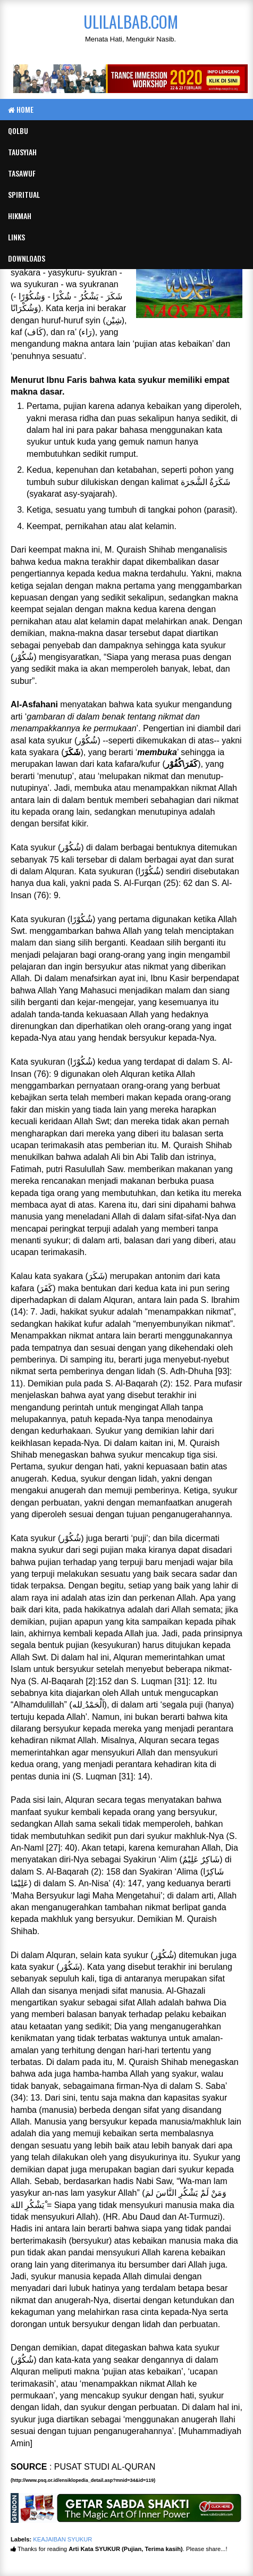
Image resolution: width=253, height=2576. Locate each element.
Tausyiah (22, 151)
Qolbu (18, 130)
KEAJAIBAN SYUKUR (62, 2539)
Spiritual (24, 194)
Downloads (26, 258)
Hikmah (19, 215)
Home (20, 109)
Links (16, 236)
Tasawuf (22, 173)
